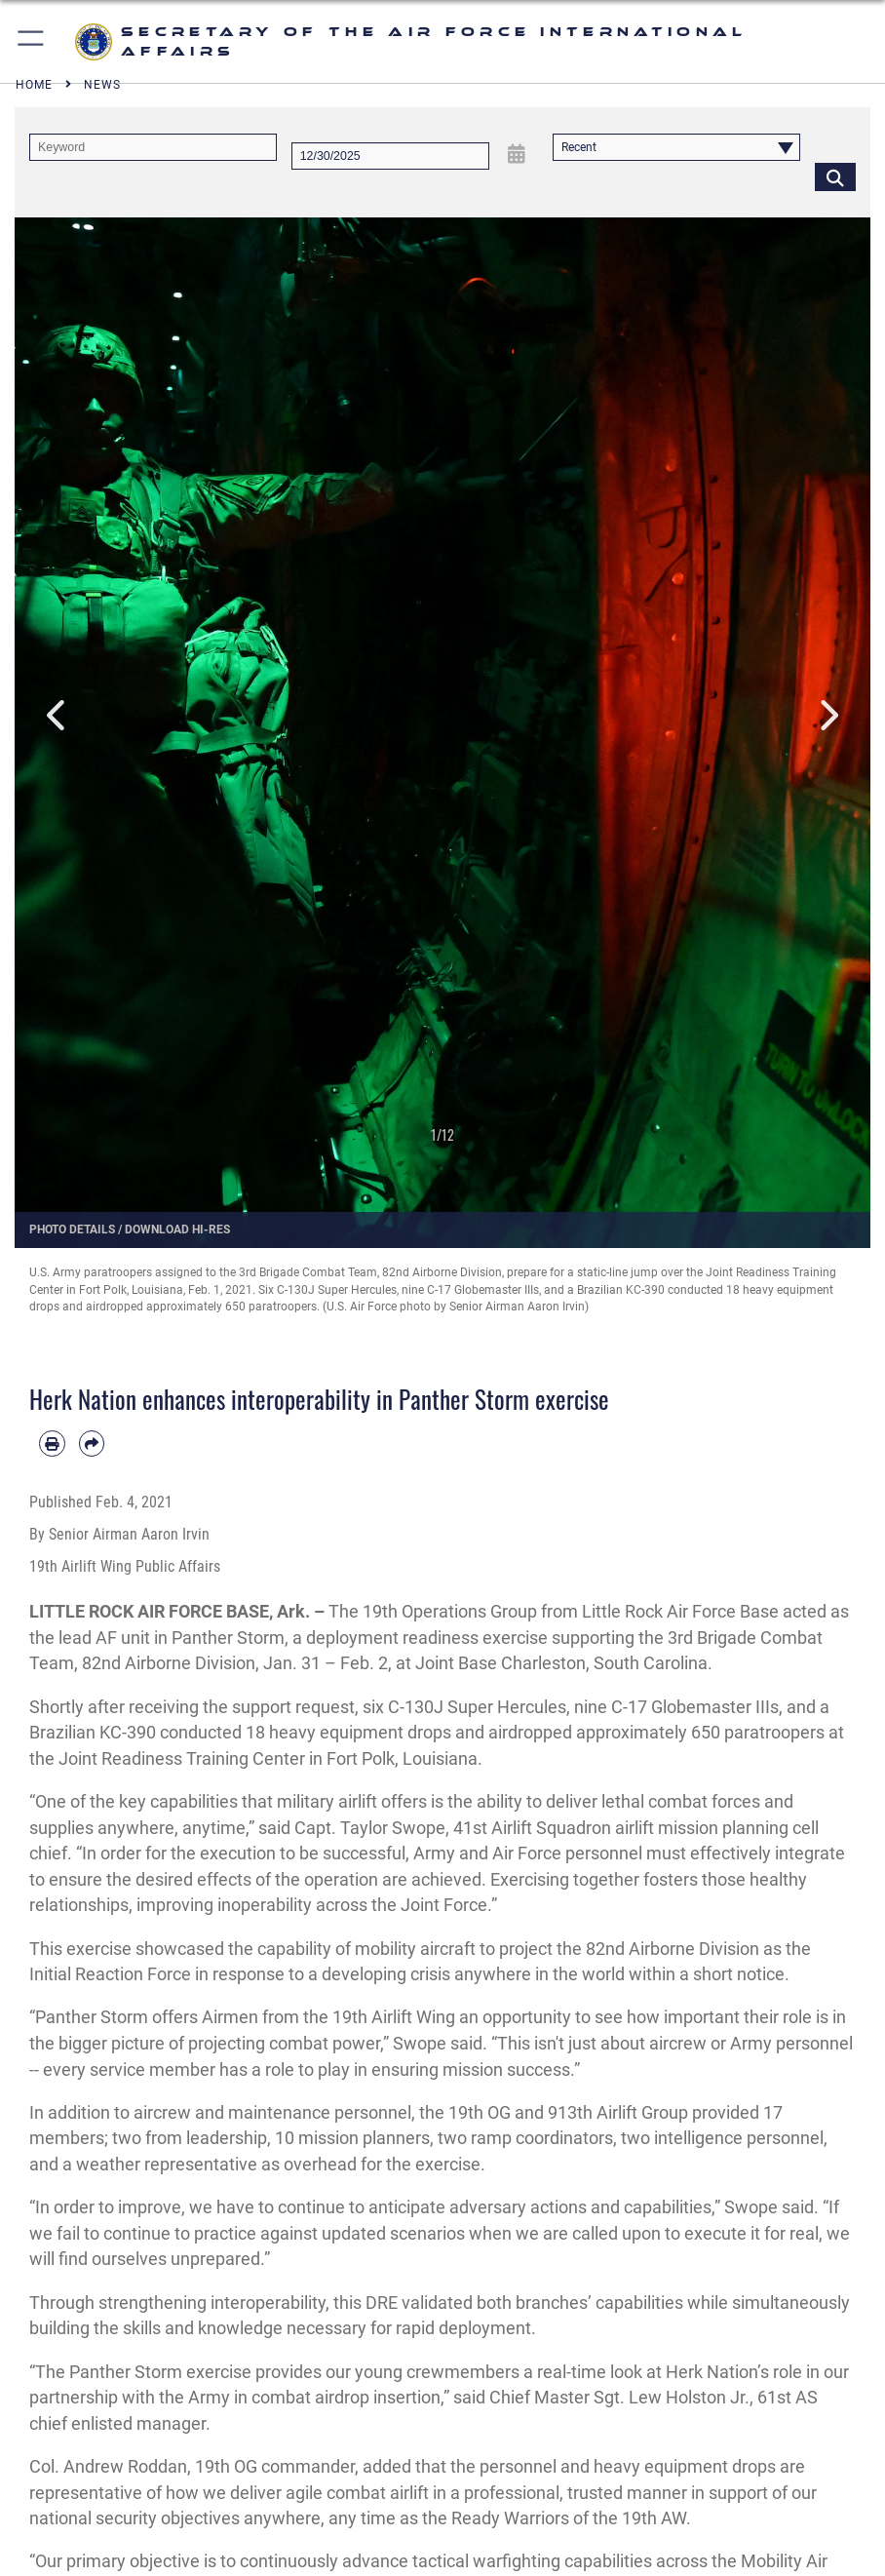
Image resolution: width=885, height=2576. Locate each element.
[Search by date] (390, 156)
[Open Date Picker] (516, 154)
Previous (57, 715)
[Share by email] (92, 1443)
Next (827, 715)
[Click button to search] (835, 176)
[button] (31, 41)
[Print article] (52, 1443)
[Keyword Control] (153, 147)
